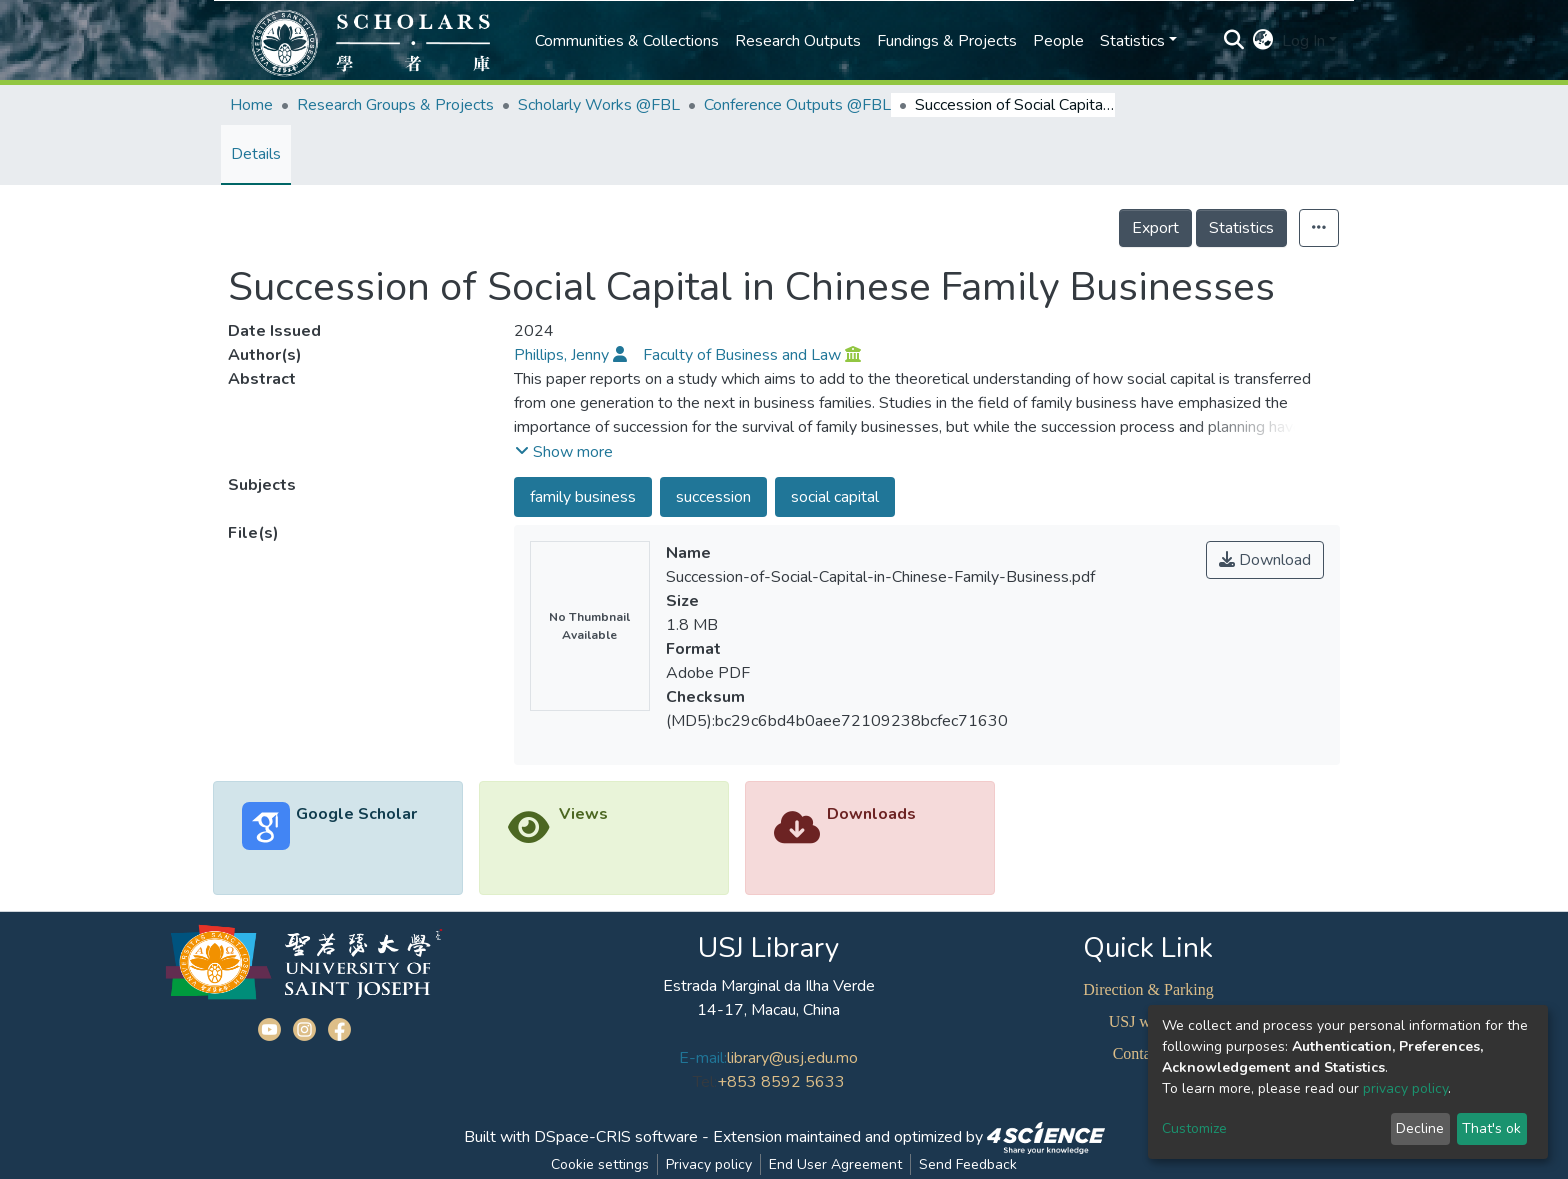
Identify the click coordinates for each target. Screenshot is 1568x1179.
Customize (1194, 1128)
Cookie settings (600, 1164)
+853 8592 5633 (781, 1082)
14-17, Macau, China (768, 1010)
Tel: (705, 1082)
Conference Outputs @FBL (797, 105)
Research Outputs (798, 41)
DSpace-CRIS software (616, 1137)
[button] (1263, 41)
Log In (1303, 41)
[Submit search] (1234, 41)
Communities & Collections (627, 41)
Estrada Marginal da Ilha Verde (769, 986)
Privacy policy (709, 1164)
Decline (1420, 1128)
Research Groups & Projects (395, 105)
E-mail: (703, 1058)
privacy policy (1405, 1088)
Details (256, 154)
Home (251, 105)
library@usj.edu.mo (792, 1058)
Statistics (1241, 228)
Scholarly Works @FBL (599, 105)
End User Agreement (835, 1164)
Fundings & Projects (947, 41)
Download (1265, 560)
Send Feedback (968, 1164)
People (1058, 41)
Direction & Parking (1148, 989)
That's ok (1491, 1128)
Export (1155, 228)
